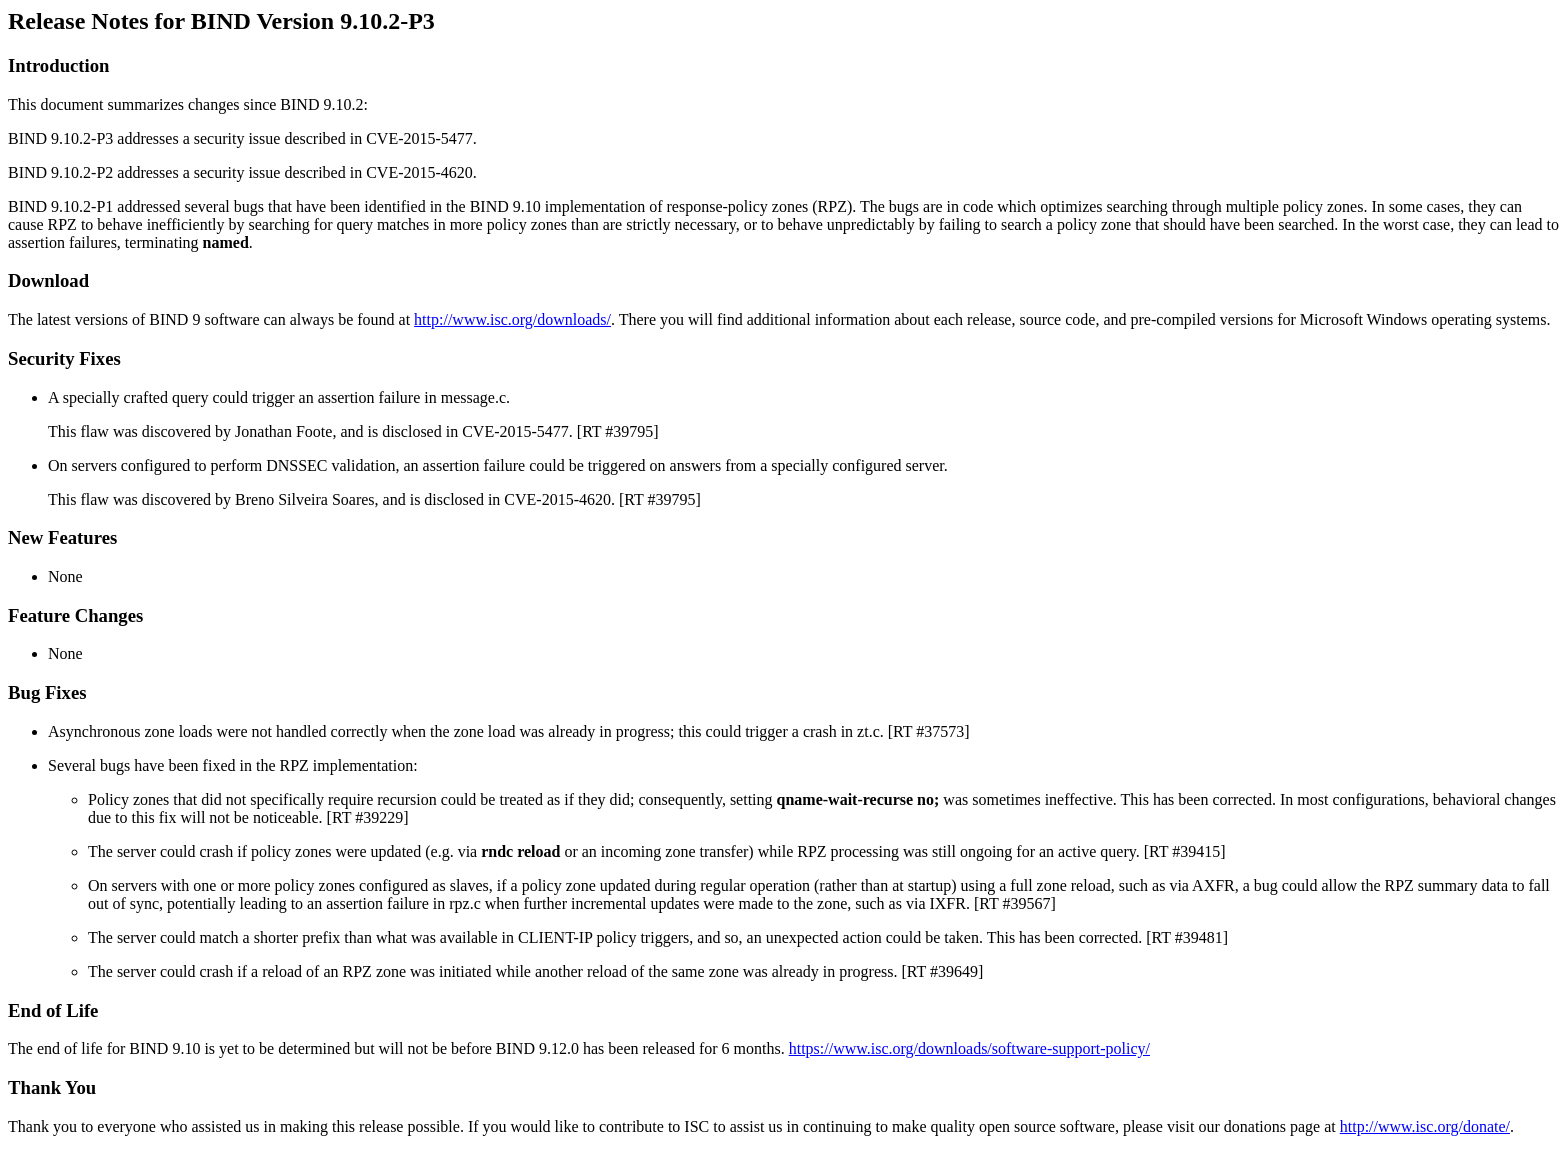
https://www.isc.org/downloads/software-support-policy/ (969, 1048)
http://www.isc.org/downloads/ (512, 319)
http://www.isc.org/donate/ (1425, 1126)
